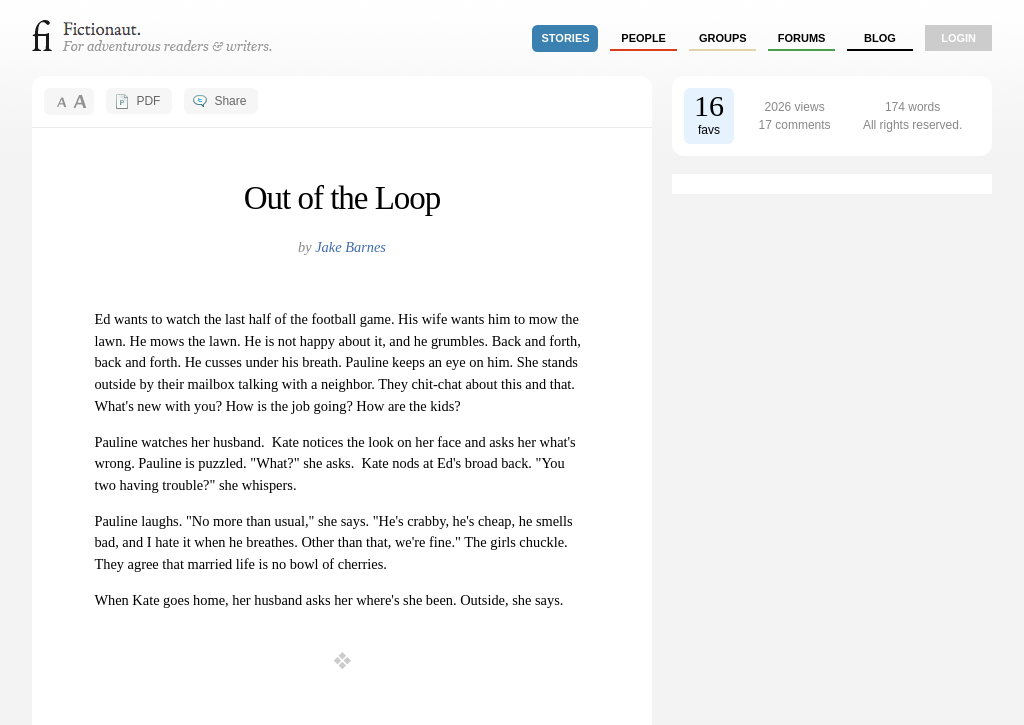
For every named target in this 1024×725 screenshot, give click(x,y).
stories (566, 38)
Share (230, 101)
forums (802, 38)
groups (723, 38)
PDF (148, 101)
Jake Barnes (350, 247)
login (958, 38)
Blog (880, 38)
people (643, 38)
